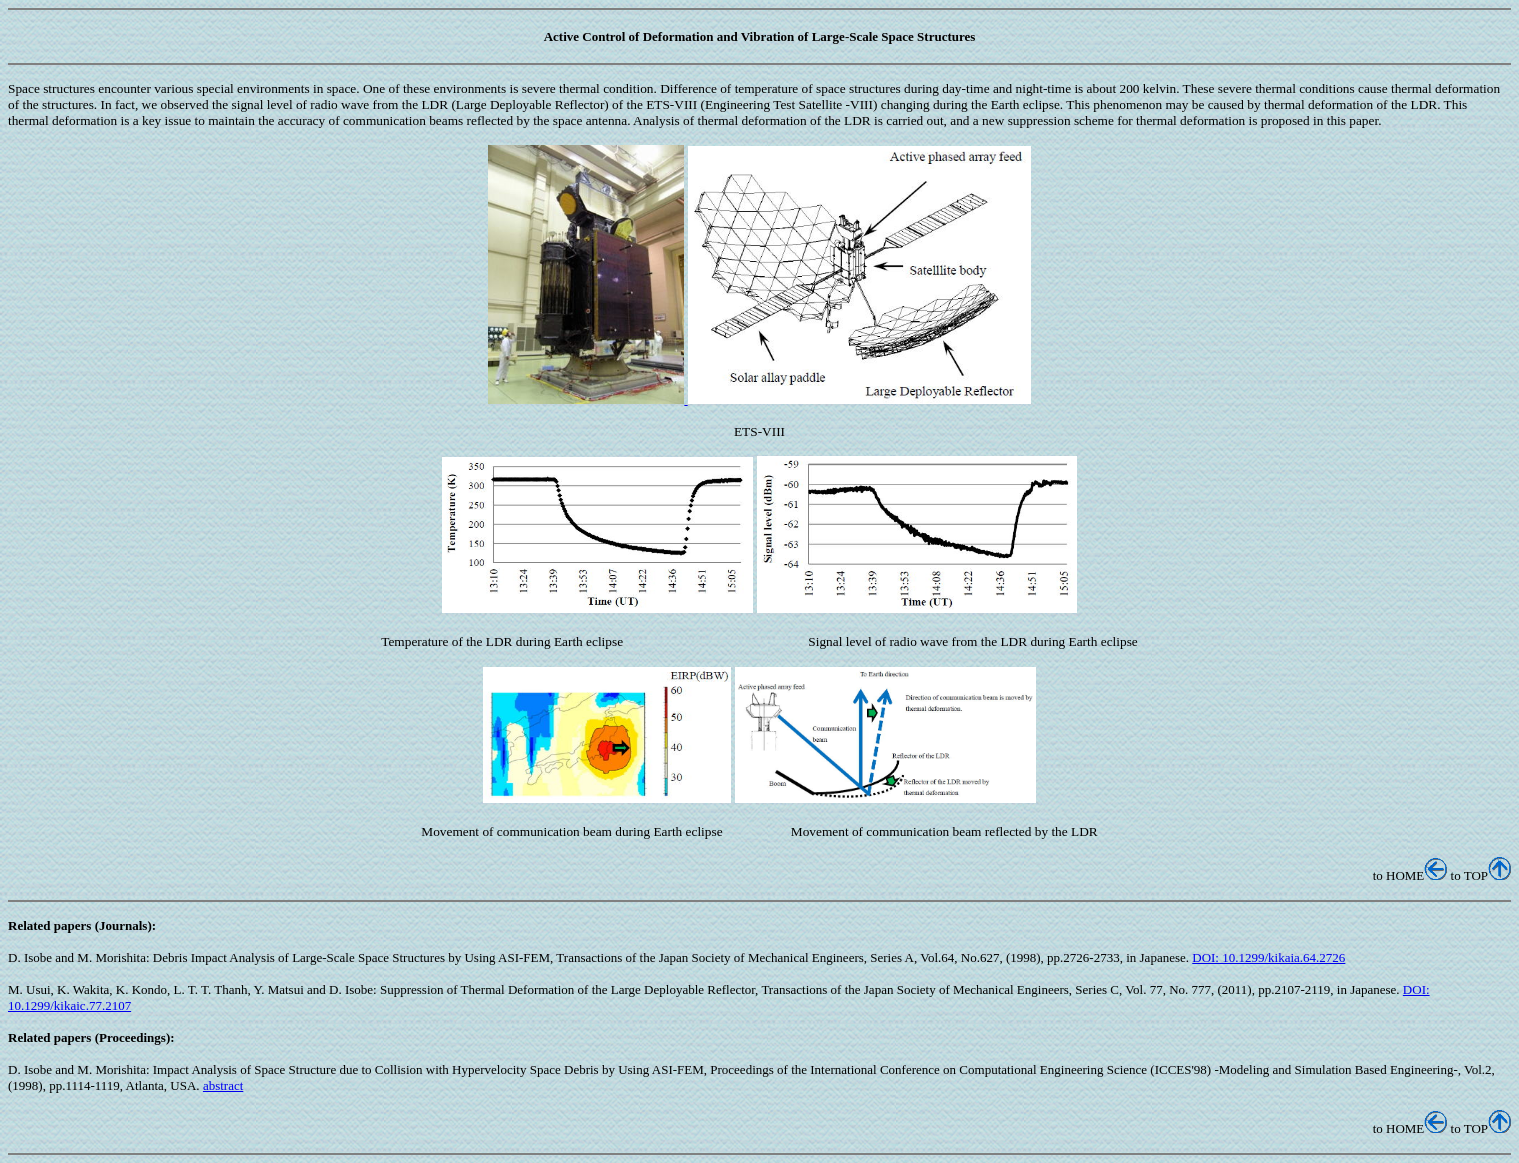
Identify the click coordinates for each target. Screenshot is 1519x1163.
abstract (223, 1085)
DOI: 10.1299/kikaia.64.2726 (1268, 957)
